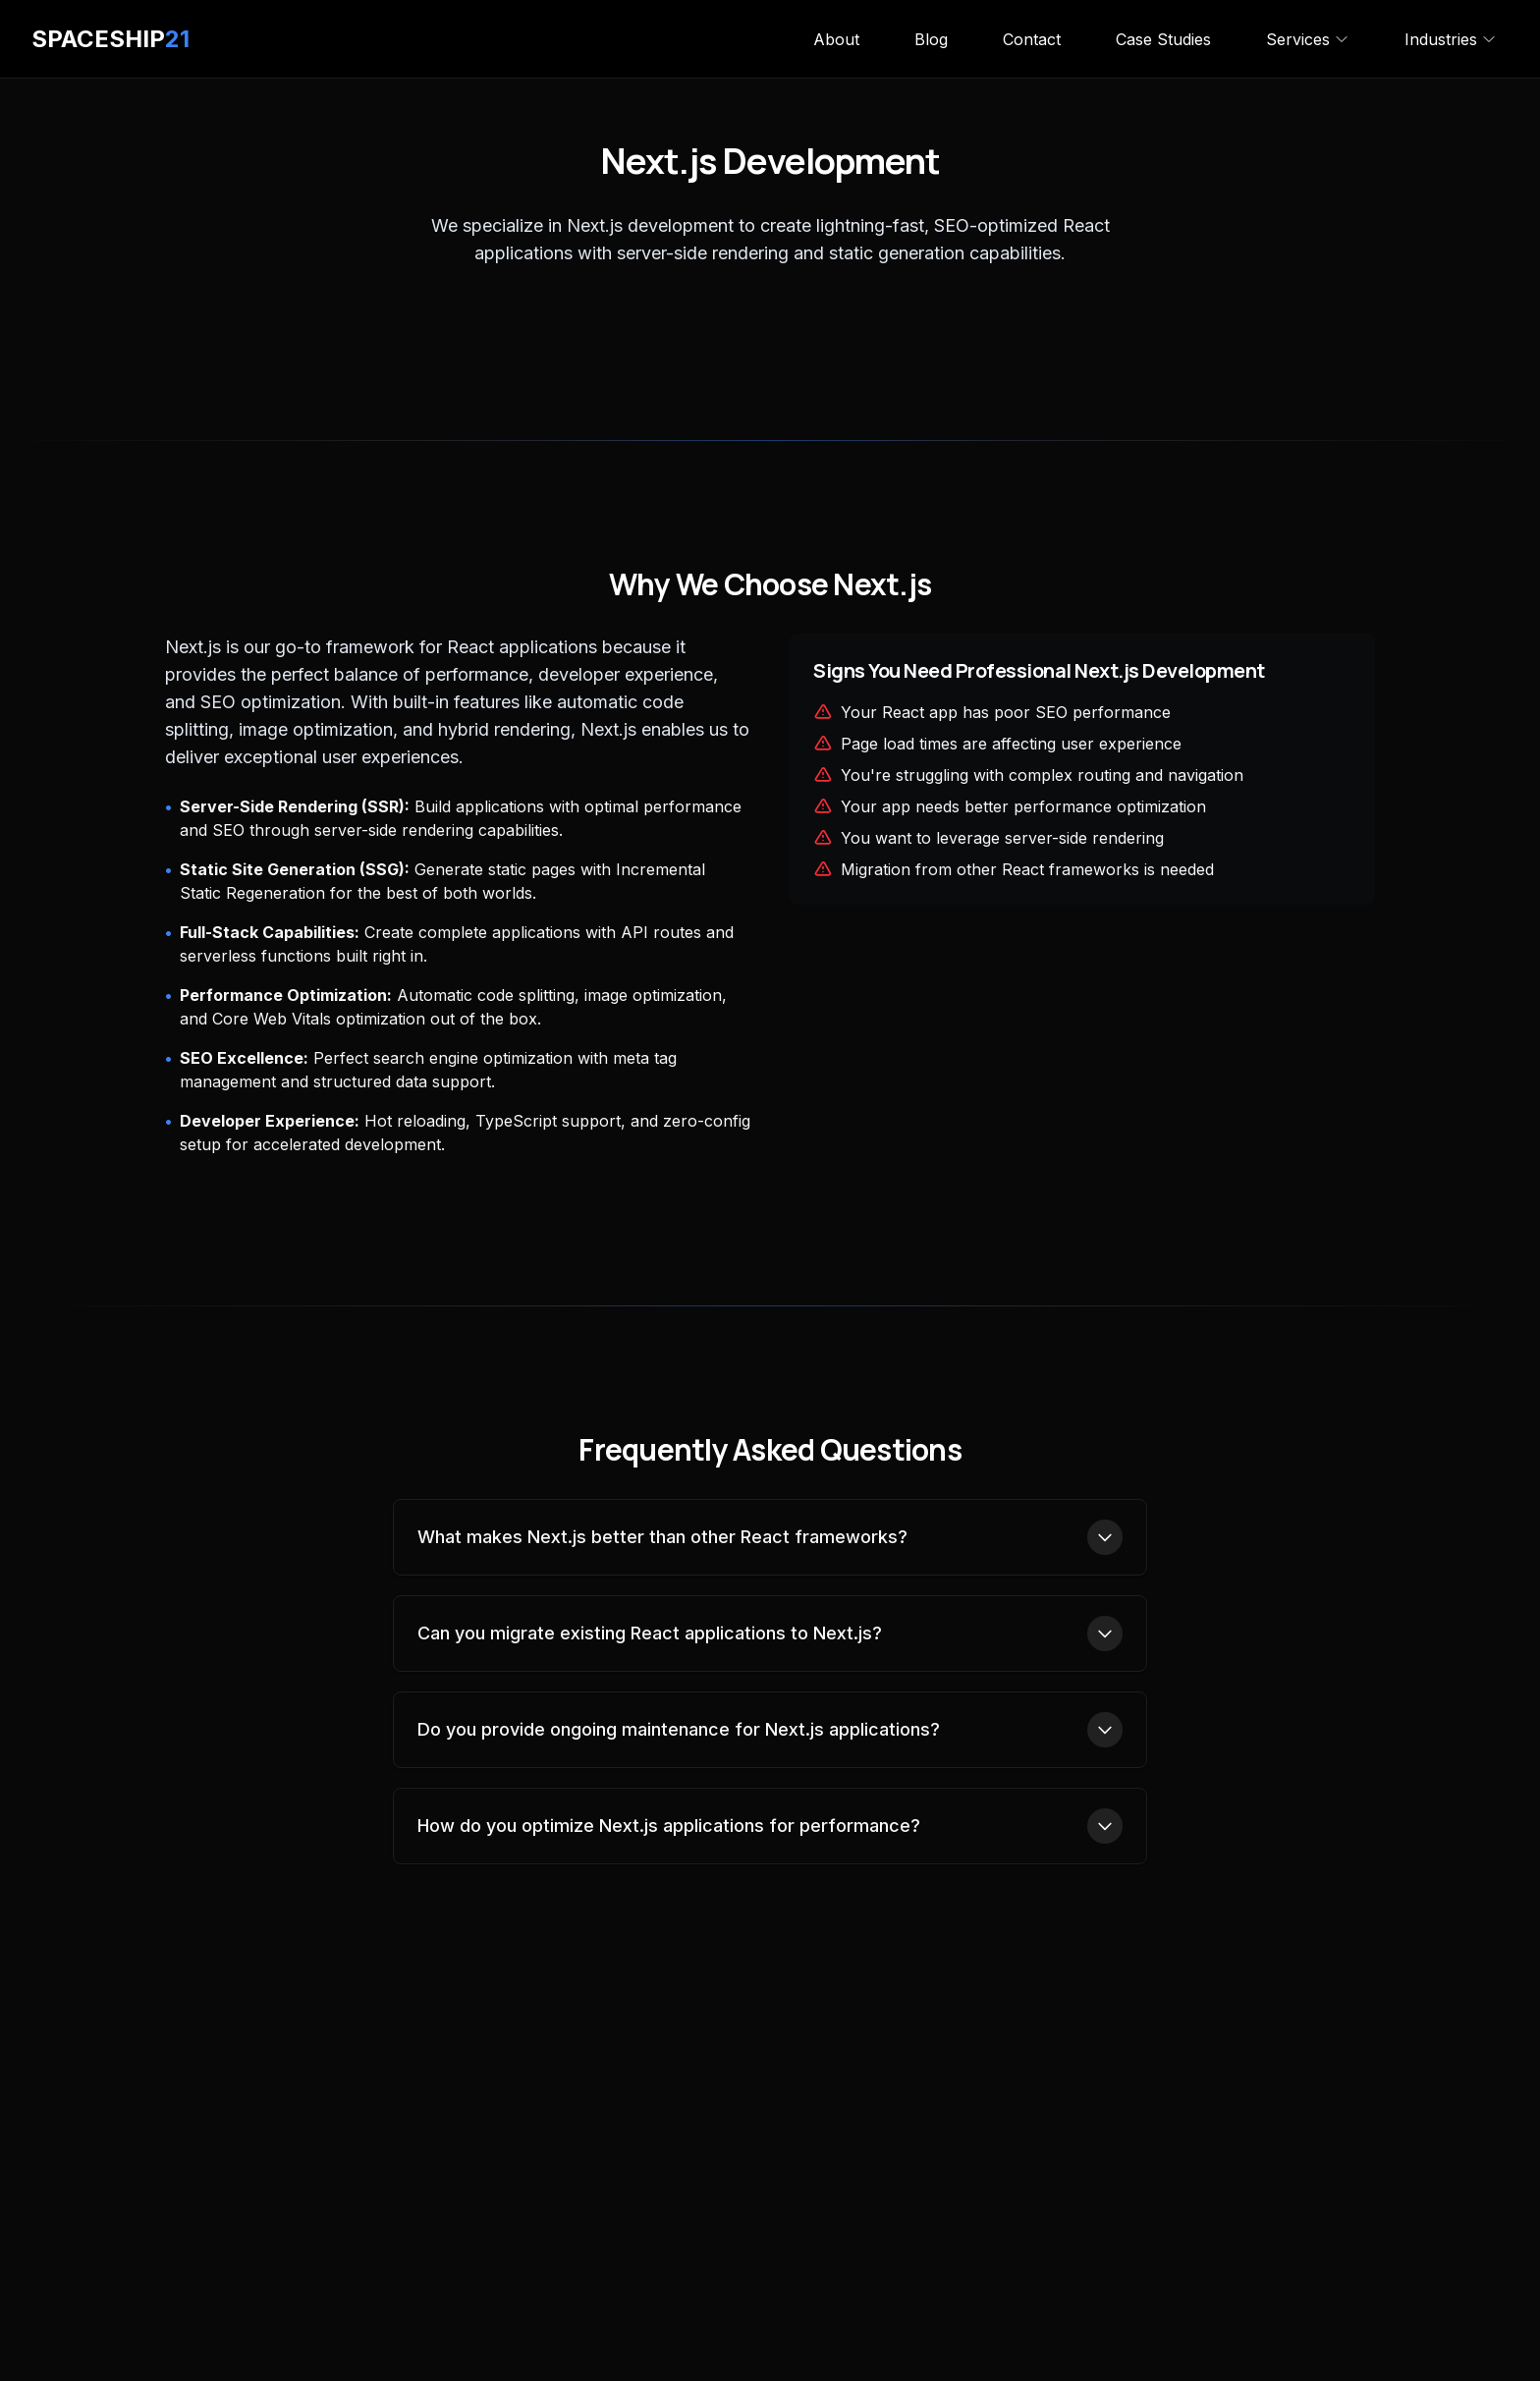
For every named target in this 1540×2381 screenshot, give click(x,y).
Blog (931, 39)
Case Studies (1163, 39)
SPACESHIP (110, 39)
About (836, 39)
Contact (1032, 39)
